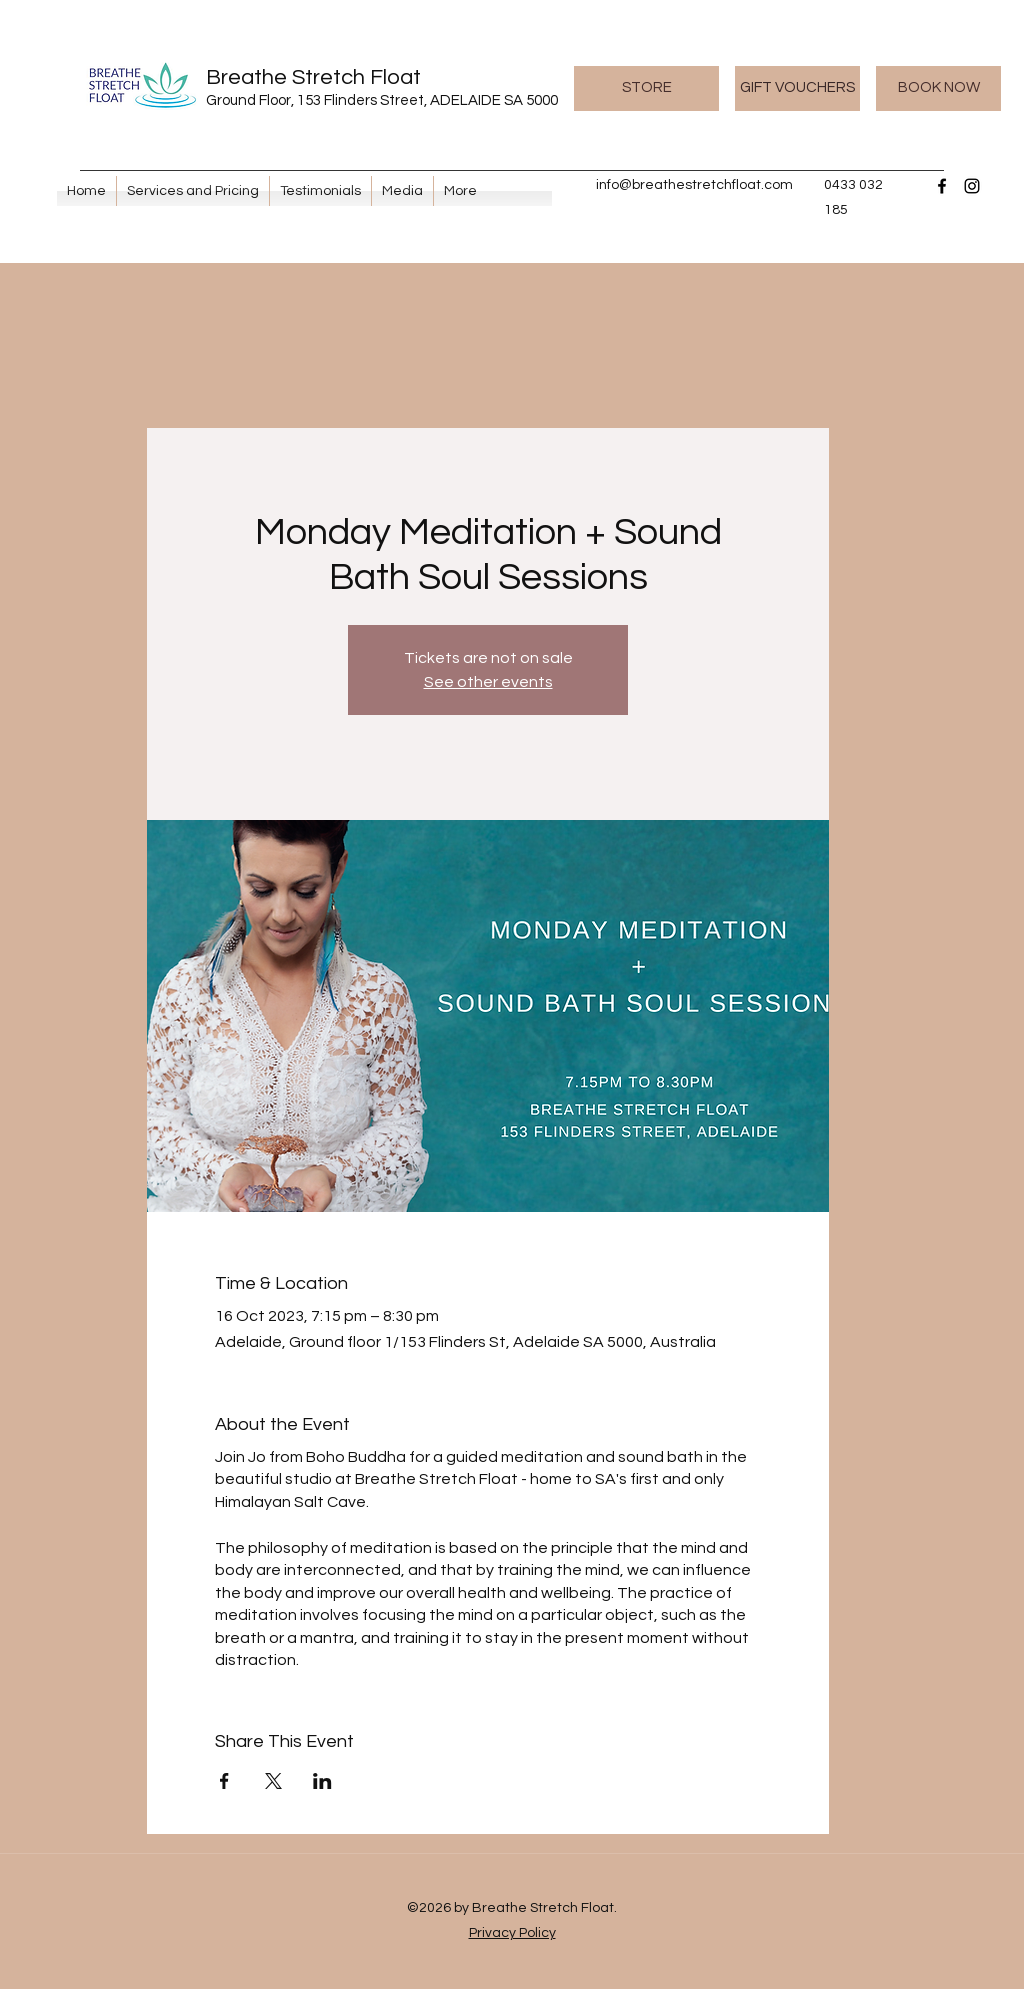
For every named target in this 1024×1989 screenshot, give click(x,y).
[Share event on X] (273, 1781)
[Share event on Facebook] (224, 1781)
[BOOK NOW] (938, 88)
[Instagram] (972, 186)
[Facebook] (942, 186)
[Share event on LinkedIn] (322, 1781)
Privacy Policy (512, 1933)
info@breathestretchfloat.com (694, 185)
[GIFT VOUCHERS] (797, 88)
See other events (488, 682)
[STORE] (646, 88)
